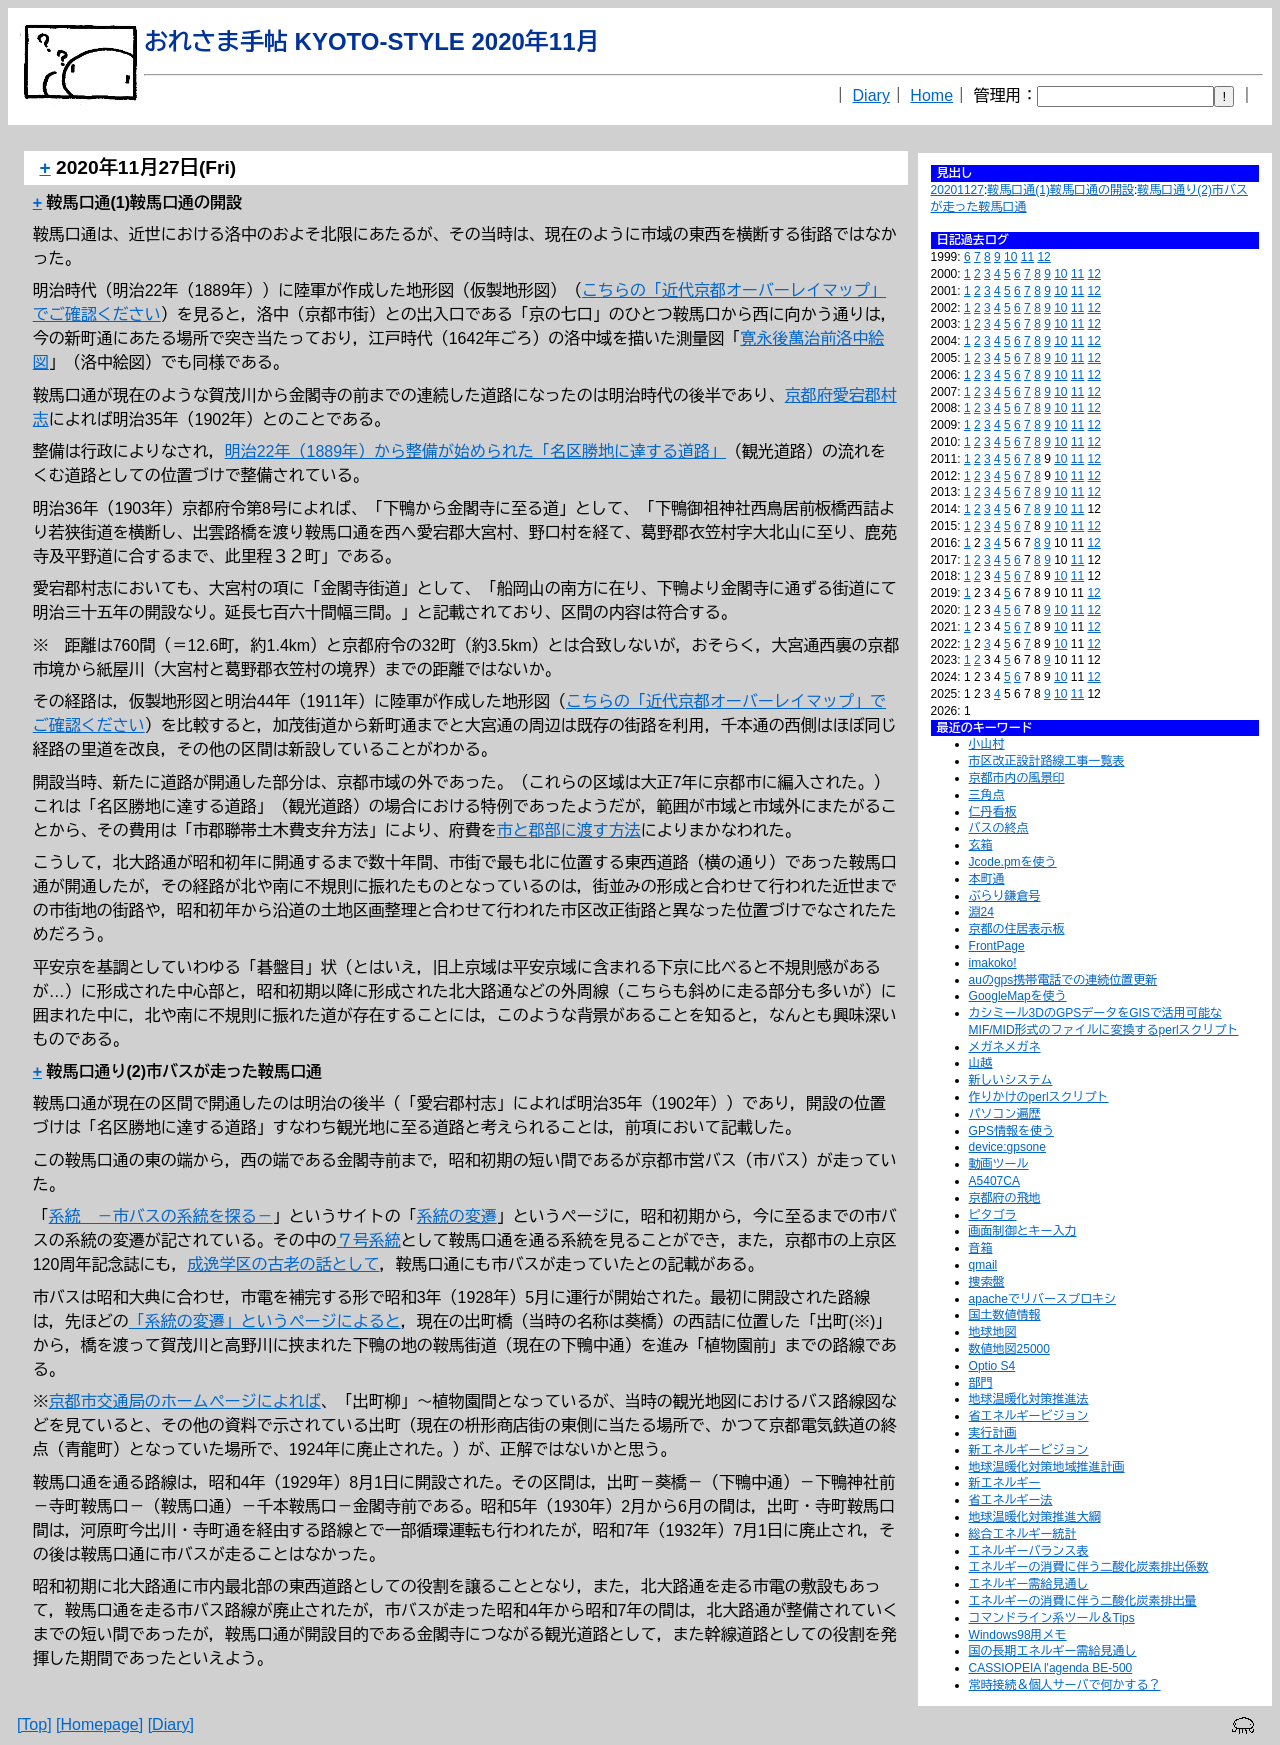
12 (1043, 257)
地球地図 (993, 1332)
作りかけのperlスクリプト (1039, 1097)
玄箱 (981, 845)
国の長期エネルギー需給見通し (1053, 1651)
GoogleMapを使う (1018, 996)
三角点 (987, 795)
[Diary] (171, 1724)
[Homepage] (99, 1724)
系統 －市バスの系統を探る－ (161, 1216)
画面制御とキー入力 (1023, 1231)
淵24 (981, 912)
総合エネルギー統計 (1023, 1534)
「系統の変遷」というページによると (265, 1321)
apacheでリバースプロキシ (1042, 1299)
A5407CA (994, 1181)
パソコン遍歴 (1005, 1114)
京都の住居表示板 (1017, 929)
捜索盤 (987, 1282)
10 (1010, 257)
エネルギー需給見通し (1029, 1584)
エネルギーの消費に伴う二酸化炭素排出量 (1083, 1601)
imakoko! (993, 963)
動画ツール (999, 1164)
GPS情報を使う (1011, 1131)
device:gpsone (1007, 1147)
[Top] (34, 1724)
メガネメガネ (1005, 1047)
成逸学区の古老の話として (283, 1264)
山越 (981, 1063)
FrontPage (997, 946)
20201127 (957, 190)
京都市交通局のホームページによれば (185, 1401)
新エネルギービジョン (1029, 1450)
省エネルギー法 (1011, 1500)
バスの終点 (999, 828)
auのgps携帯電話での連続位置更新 (1063, 980)
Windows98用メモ (1018, 1635)
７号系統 (369, 1240)
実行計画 (993, 1433)
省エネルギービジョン (1029, 1416)
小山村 (987, 744)
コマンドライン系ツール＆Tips (1052, 1618)
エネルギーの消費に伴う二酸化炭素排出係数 (1089, 1567)
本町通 (987, 879)
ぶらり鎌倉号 (1005, 896)
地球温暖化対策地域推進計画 (1047, 1467)
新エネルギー (1005, 1483)
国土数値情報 (1005, 1315)
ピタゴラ (993, 1215)
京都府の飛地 (1005, 1198)
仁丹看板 (993, 812)
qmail (983, 1265)
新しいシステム (1011, 1080)
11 (1027, 257)
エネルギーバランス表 (1029, 1551)
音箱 (981, 1248)
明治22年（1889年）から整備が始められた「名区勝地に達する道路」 (475, 451)
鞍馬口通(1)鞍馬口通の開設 (1060, 190)
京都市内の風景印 (1017, 778)
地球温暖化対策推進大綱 (1035, 1517)
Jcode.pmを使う (1013, 862)
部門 (981, 1383)
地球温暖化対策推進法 (1029, 1399)
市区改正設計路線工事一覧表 (1047, 761)
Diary (871, 95)
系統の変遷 (457, 1216)
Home (931, 95)
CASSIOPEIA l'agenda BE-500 (1051, 1668)
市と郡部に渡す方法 (569, 830)
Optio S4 (992, 1366)
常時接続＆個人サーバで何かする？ (1065, 1685)
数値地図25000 (1009, 1349)
